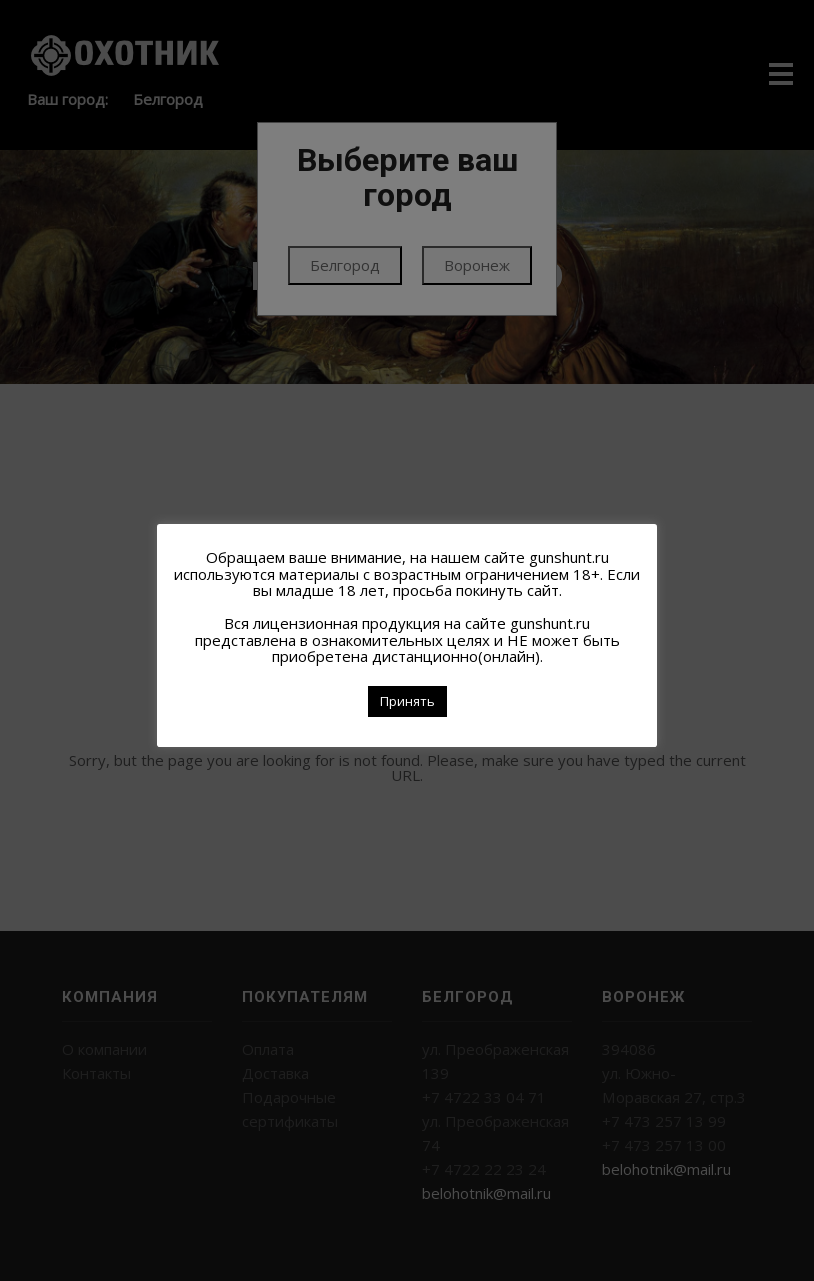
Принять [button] (407, 701)
